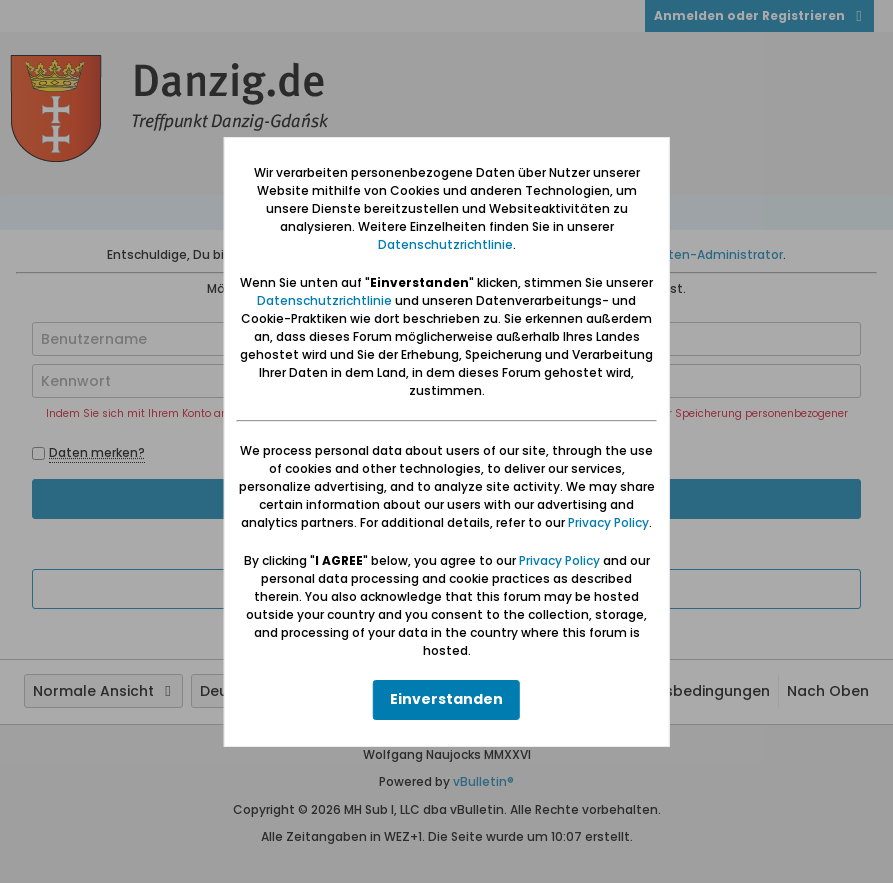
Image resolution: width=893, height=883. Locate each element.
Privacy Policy (608, 522)
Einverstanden (446, 699)
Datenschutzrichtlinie (445, 244)
